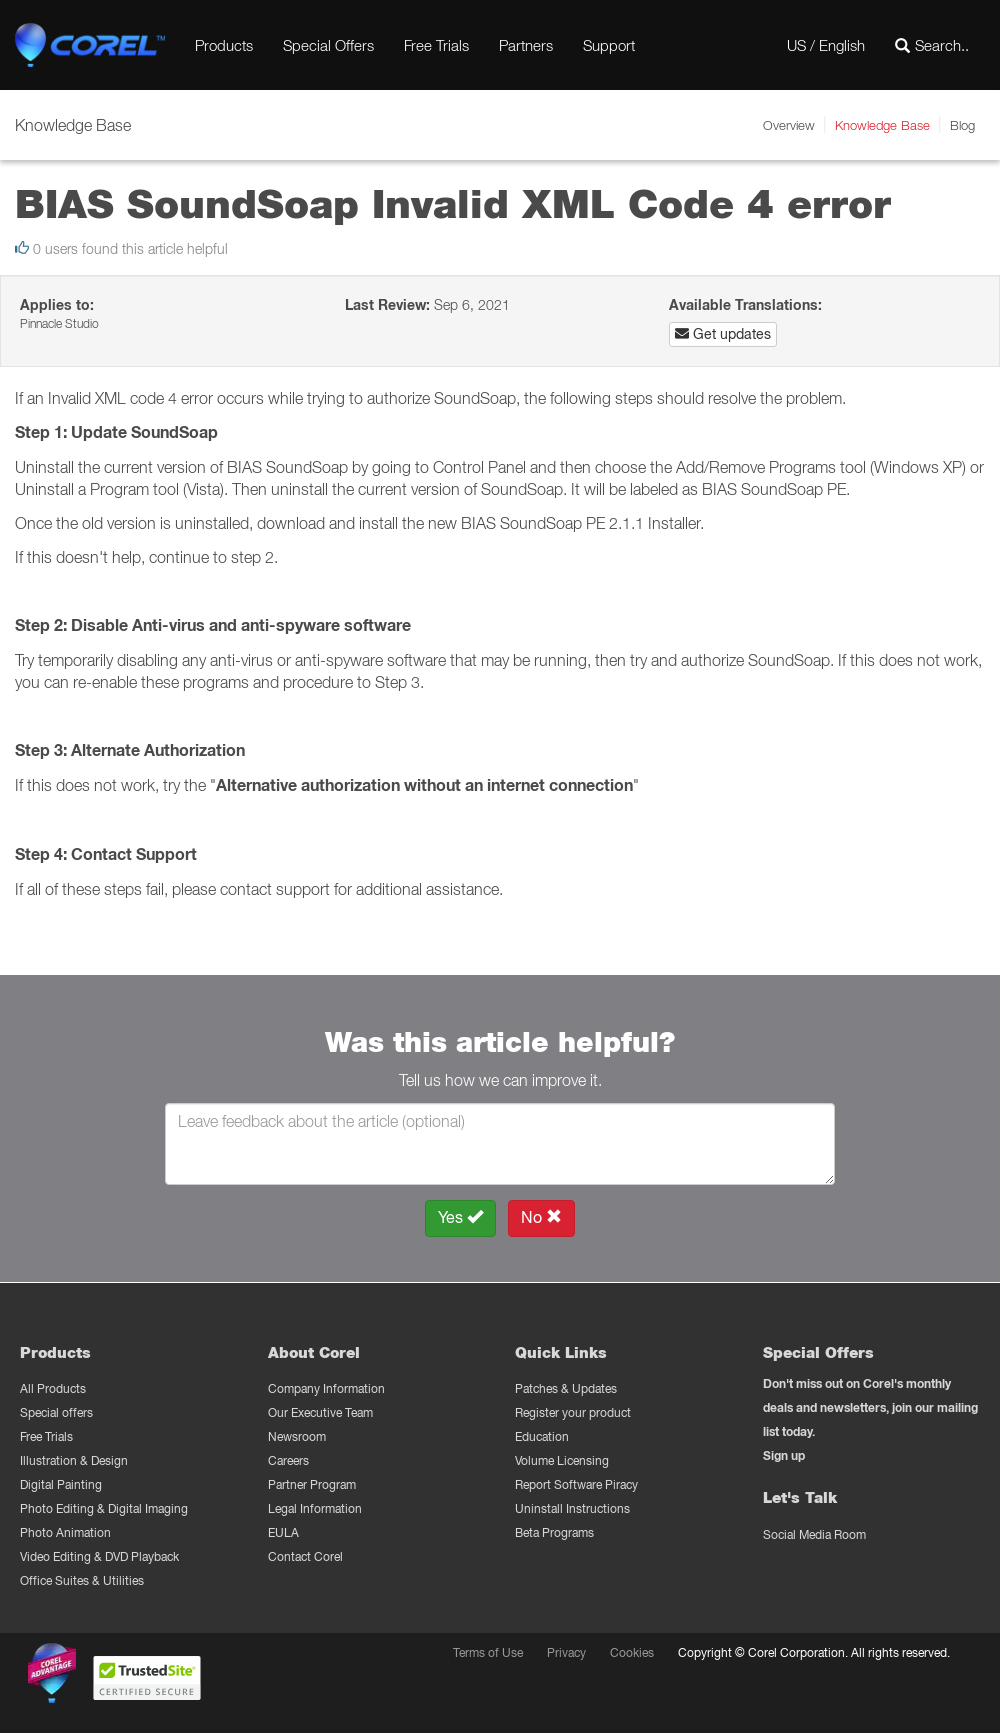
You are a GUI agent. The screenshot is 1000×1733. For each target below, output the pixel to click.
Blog (962, 125)
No (541, 1217)
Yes (460, 1217)
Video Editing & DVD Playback (99, 1556)
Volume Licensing (562, 1460)
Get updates (723, 334)
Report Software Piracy (576, 1484)
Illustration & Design (74, 1460)
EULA (283, 1532)
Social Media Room (814, 1534)
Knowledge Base (882, 125)
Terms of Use (488, 1652)
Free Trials (436, 45)
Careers (288, 1460)
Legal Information (315, 1508)
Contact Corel (305, 1556)
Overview (789, 125)
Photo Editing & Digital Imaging (104, 1508)
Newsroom (297, 1436)
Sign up (784, 1455)
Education (542, 1436)
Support (609, 45)
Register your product (573, 1412)
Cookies (632, 1652)
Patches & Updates (566, 1388)
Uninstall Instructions (572, 1508)
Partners (526, 45)
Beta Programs (554, 1532)
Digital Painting (61, 1484)
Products (224, 45)
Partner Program (312, 1484)
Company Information (326, 1388)
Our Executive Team (320, 1412)
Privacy (566, 1652)
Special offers (56, 1412)
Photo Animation (65, 1532)
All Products (53, 1388)
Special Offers (328, 45)
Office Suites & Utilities (82, 1580)
